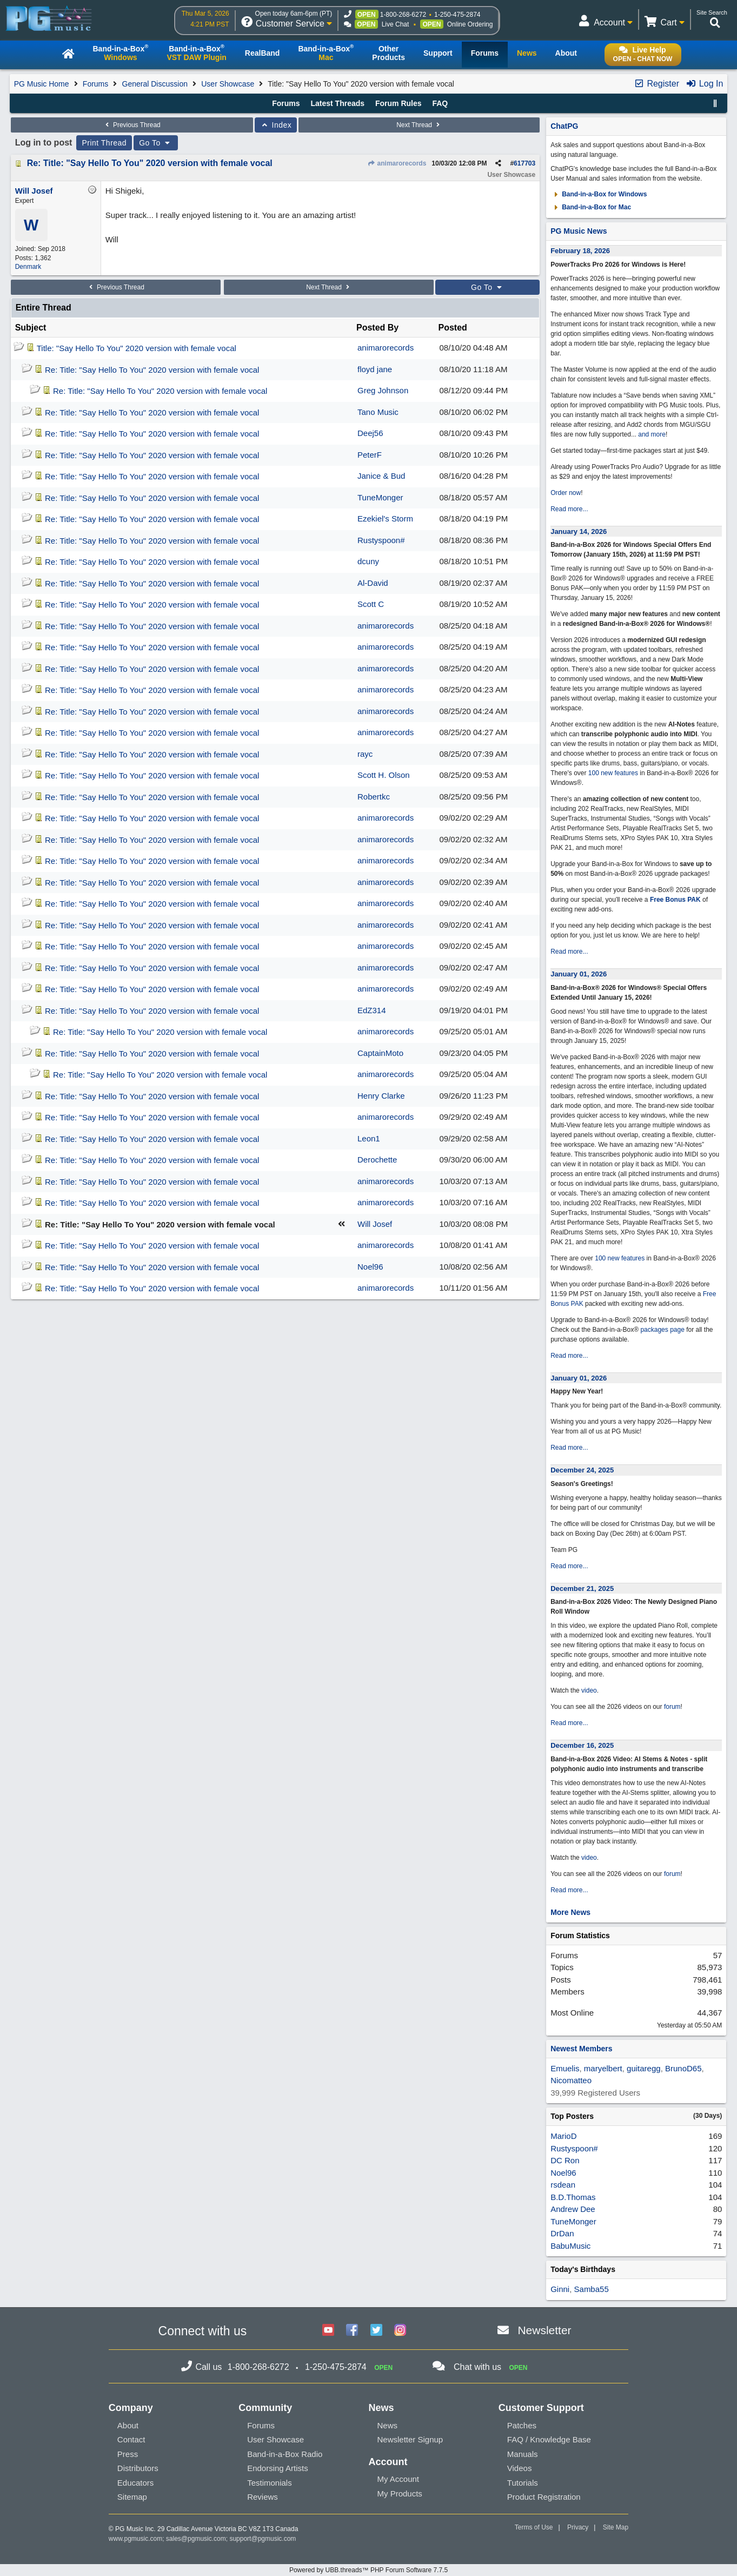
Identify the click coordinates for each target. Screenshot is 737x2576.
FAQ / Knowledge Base (549, 2439)
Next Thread (419, 125)
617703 (524, 163)
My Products (399, 2493)
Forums (95, 84)
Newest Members (581, 2048)
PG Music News (578, 231)
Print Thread (104, 142)
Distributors (137, 2468)
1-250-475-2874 (457, 14)
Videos (519, 2468)
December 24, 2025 (582, 1470)
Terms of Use (534, 2527)
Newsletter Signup (410, 2439)
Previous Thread (132, 125)
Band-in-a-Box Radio (284, 2454)
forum (672, 1706)
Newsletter (544, 2330)
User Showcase (227, 84)
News (387, 2425)
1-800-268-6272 (403, 14)
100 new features (613, 773)
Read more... (569, 509)
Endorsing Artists (277, 2468)
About (127, 2425)
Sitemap (132, 2496)
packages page (662, 1329)
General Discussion (155, 84)
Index (276, 125)
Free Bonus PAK (675, 899)
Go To (155, 142)
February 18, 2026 (580, 251)
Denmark (28, 266)
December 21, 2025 (582, 1588)
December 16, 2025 (582, 1745)
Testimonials (269, 2482)
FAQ (440, 103)
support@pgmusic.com (262, 2538)
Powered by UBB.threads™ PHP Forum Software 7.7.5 (368, 2570)
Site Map (615, 2527)
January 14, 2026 (578, 531)
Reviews (262, 2496)
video (589, 1690)
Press (127, 2454)
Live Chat (395, 24)
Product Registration (544, 2496)
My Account (398, 2478)
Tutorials (522, 2482)
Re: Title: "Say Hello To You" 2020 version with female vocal (150, 163)
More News (570, 1912)
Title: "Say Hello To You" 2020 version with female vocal (136, 348)
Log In (704, 83)
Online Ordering (470, 24)
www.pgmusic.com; (136, 2538)
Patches (521, 2425)
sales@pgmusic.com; (198, 2538)
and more (652, 434)
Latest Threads (337, 103)
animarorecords (396, 163)
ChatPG (564, 126)
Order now (565, 493)
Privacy (577, 2527)
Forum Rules (398, 103)
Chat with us (477, 2367)
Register (656, 83)
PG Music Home (41, 84)
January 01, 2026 (578, 974)
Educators (135, 2482)
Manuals (522, 2454)
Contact (131, 2439)
